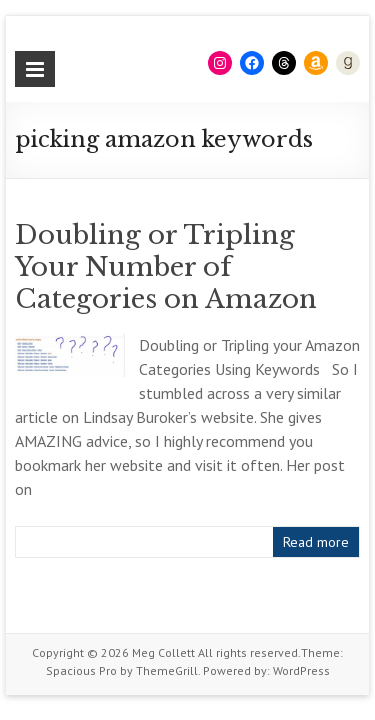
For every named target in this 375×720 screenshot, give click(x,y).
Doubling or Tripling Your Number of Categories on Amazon (166, 267)
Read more (316, 542)
